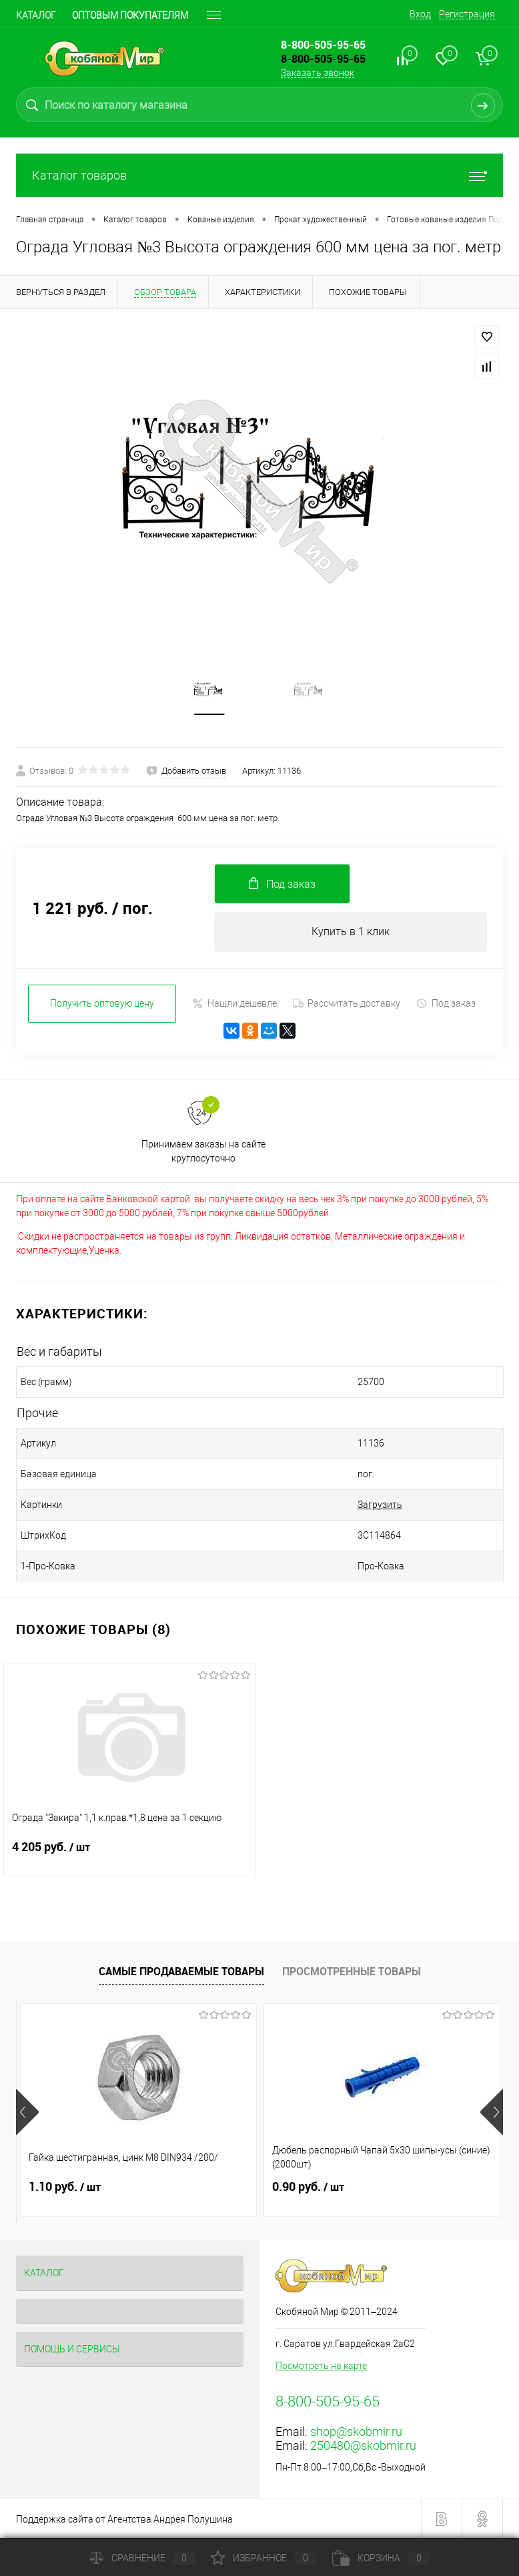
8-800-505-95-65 (323, 58)
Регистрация (467, 14)
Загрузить (380, 1504)
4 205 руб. (129, 1855)
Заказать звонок (317, 72)
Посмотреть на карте (321, 2365)
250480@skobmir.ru (363, 2445)
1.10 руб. (65, 2186)
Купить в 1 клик (351, 931)
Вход (420, 14)
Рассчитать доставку (346, 1003)
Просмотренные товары (351, 1971)
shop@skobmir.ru (356, 2431)
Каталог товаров (259, 175)
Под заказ (446, 1003)
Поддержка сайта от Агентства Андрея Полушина (124, 2519)
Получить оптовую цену (102, 1003)
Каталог (36, 15)
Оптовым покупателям (130, 15)
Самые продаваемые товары (181, 1971)
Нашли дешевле (234, 1003)
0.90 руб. (308, 2186)
